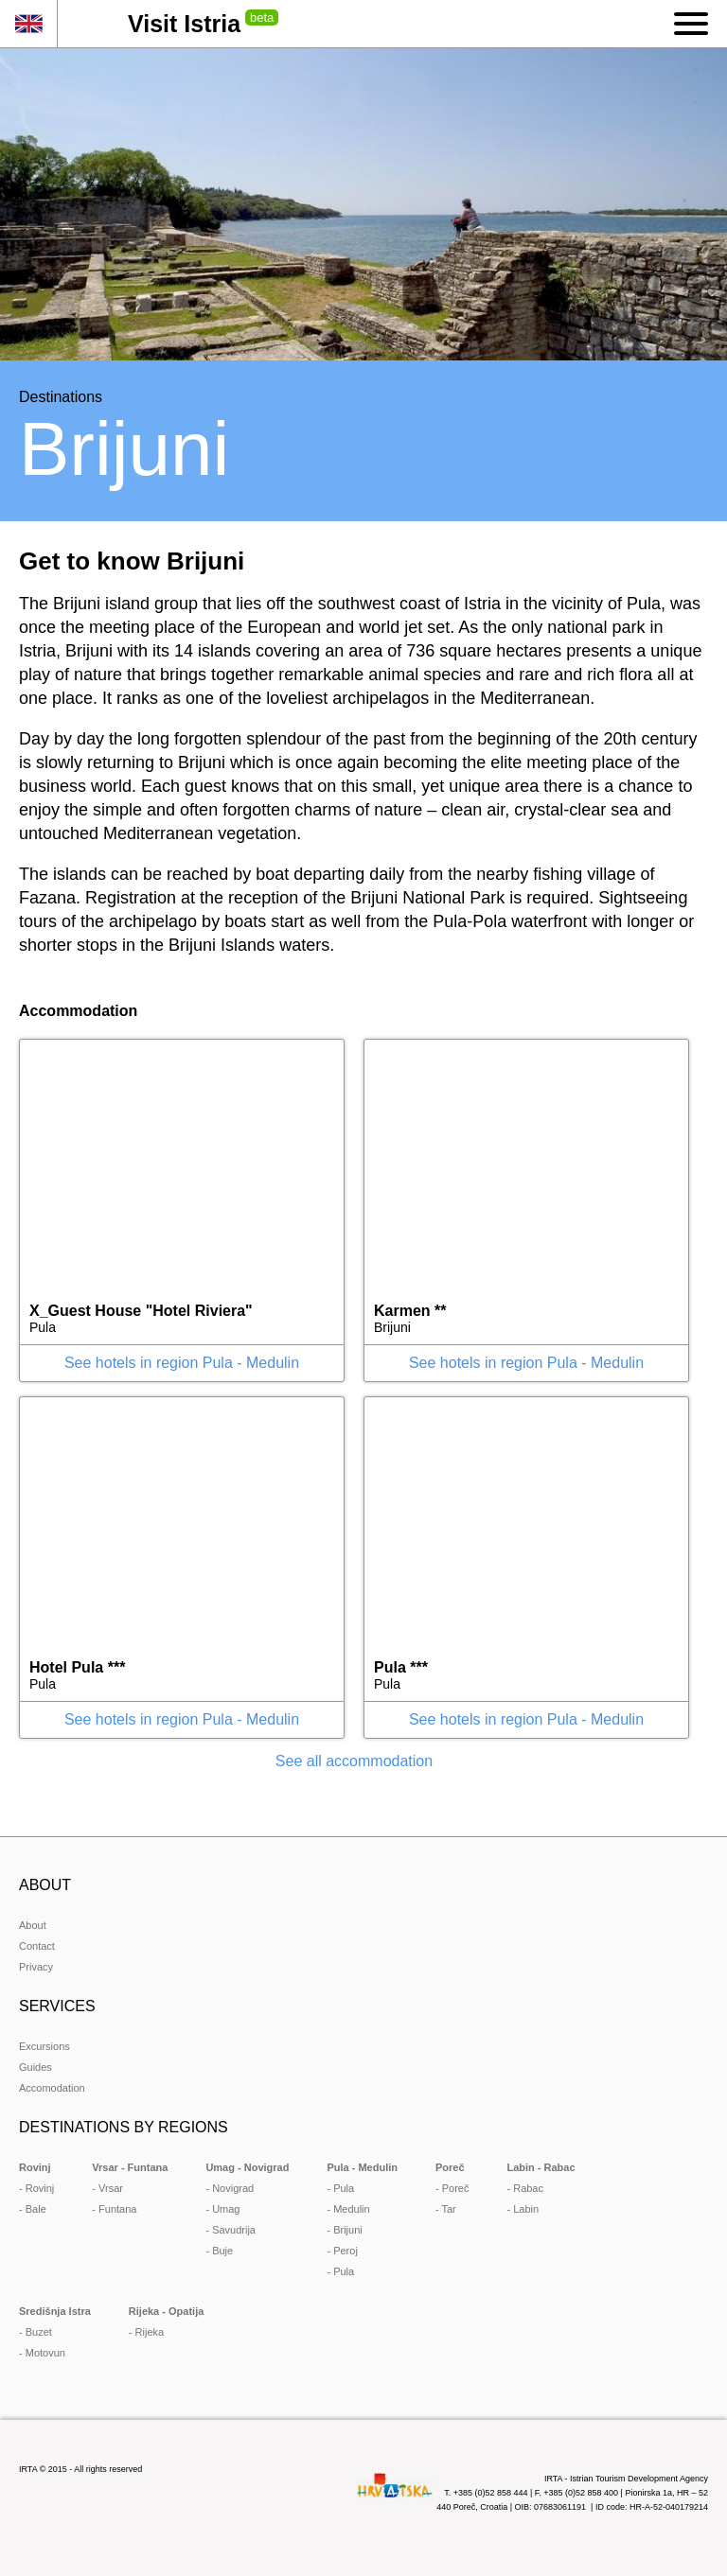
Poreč (456, 2188)
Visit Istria (184, 23)
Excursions (44, 2046)
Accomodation (52, 2088)
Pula (343, 2188)
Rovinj (40, 2188)
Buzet (39, 2332)
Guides (35, 2067)
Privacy (36, 1966)
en (28, 23)
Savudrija (234, 2229)
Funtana (117, 2209)
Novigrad (233, 2188)
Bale (36, 2209)
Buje (222, 2250)
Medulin (351, 2209)
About (32, 1925)
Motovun (45, 2352)
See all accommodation (354, 1761)
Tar (449, 2209)
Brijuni (348, 2229)
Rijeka (150, 2332)
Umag (225, 2209)
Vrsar (110, 2188)
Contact (37, 1946)
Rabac (528, 2188)
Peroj (345, 2250)
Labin (526, 2209)
